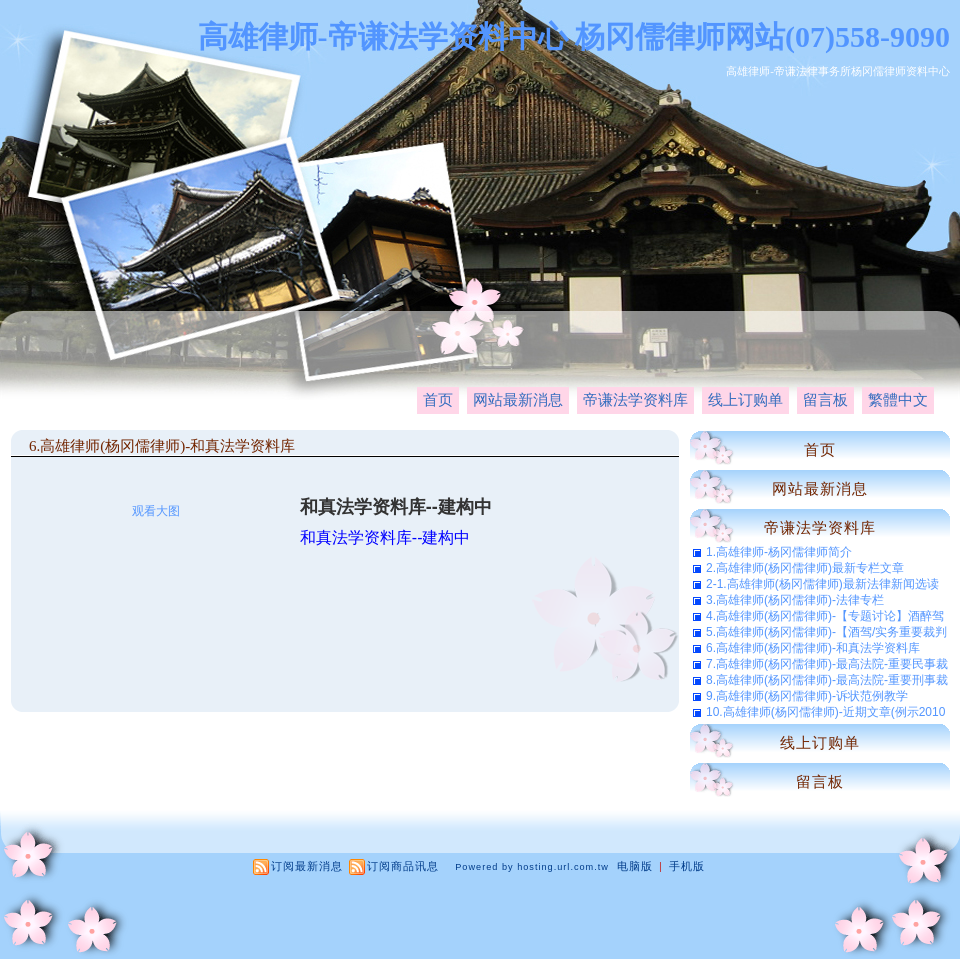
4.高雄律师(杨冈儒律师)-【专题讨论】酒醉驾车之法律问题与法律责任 (825, 616)
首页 (438, 399)
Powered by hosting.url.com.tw (532, 867)
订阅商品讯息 (403, 866)
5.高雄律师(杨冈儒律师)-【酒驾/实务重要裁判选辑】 (826, 632)
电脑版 (635, 866)
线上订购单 (745, 399)
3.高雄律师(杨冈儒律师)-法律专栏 (795, 600)
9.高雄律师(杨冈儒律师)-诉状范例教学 (807, 696)
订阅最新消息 (307, 866)
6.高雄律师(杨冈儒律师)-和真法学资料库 (162, 446)
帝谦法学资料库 (635, 399)
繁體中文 (898, 399)
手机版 (687, 866)
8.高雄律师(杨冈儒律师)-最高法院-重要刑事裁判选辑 (827, 680)
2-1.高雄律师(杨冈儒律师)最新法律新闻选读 (822, 584)
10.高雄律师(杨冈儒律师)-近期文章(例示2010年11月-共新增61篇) (825, 712)
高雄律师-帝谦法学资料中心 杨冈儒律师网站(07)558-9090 (574, 36)
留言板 (825, 399)
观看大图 (156, 511)
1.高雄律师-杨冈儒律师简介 (779, 552)
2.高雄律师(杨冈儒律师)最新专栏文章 (805, 568)
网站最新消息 (518, 399)
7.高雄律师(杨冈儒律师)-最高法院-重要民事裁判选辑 (827, 664)
